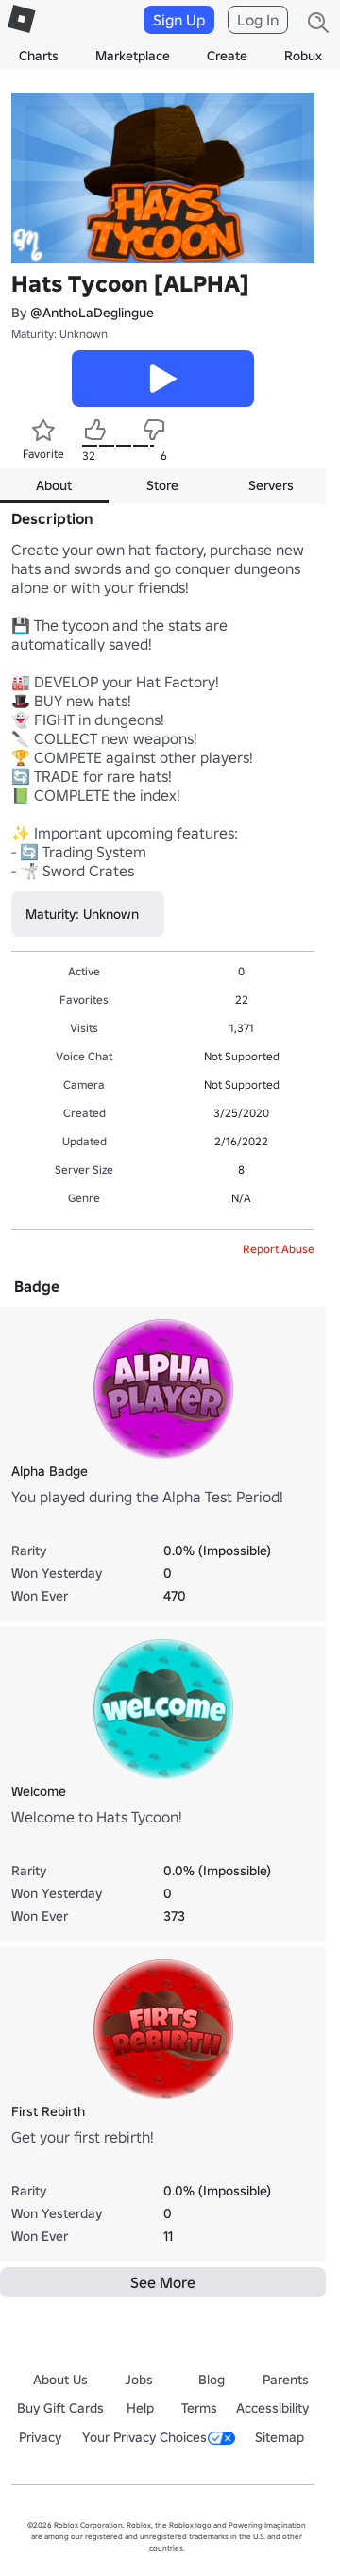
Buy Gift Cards (60, 2407)
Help (140, 2407)
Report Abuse (278, 1249)
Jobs (139, 2379)
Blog (211, 2379)
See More (163, 2282)
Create (227, 55)
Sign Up (179, 19)
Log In (258, 19)
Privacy (40, 2437)
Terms (199, 2407)
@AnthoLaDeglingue (92, 312)
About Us (60, 2379)
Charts (39, 55)
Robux (303, 55)
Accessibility (272, 2407)
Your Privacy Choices (158, 2437)
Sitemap (279, 2437)
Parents (286, 2379)
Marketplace (132, 55)
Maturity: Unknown (59, 334)
